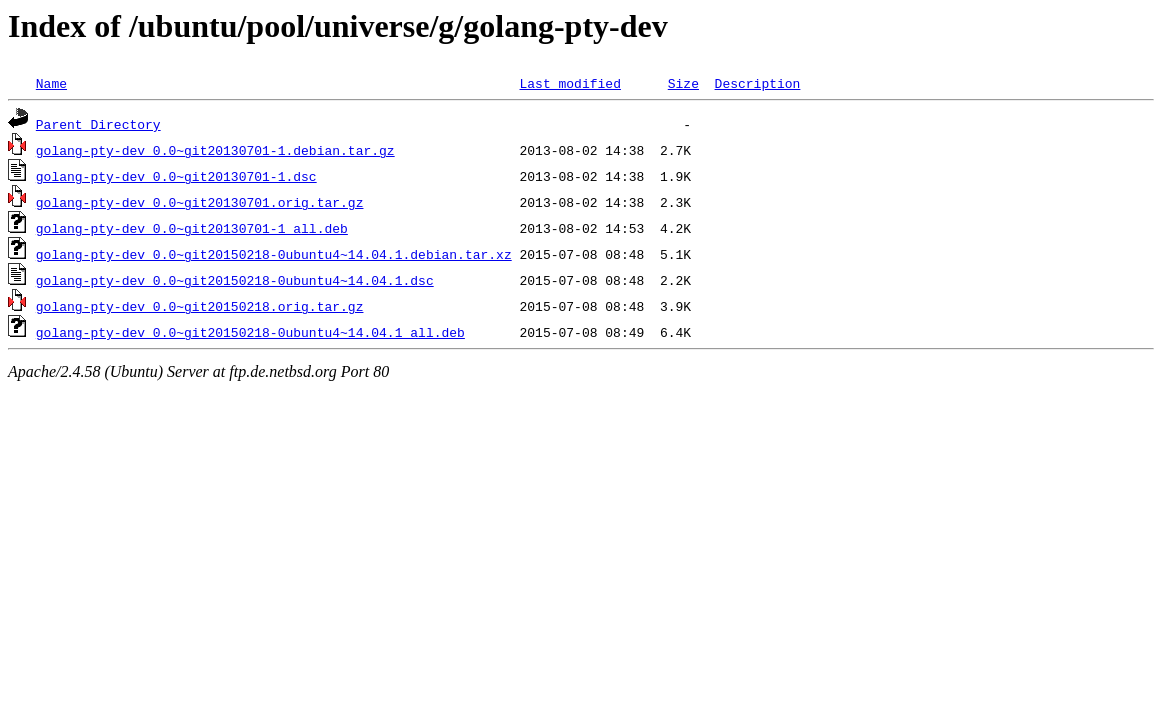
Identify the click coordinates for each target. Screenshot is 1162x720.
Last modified (569, 83)
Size (683, 83)
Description (757, 83)
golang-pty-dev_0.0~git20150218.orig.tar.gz (200, 306)
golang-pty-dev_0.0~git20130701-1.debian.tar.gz (215, 150)
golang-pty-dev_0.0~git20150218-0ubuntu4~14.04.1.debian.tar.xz (274, 254)
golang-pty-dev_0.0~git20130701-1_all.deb (192, 228)
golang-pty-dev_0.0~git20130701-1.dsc (176, 176)
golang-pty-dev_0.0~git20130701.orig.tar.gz (200, 202)
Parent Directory (98, 124)
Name (51, 83)
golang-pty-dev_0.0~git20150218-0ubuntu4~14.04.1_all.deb (250, 332)
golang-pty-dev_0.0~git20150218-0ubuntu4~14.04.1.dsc (235, 280)
